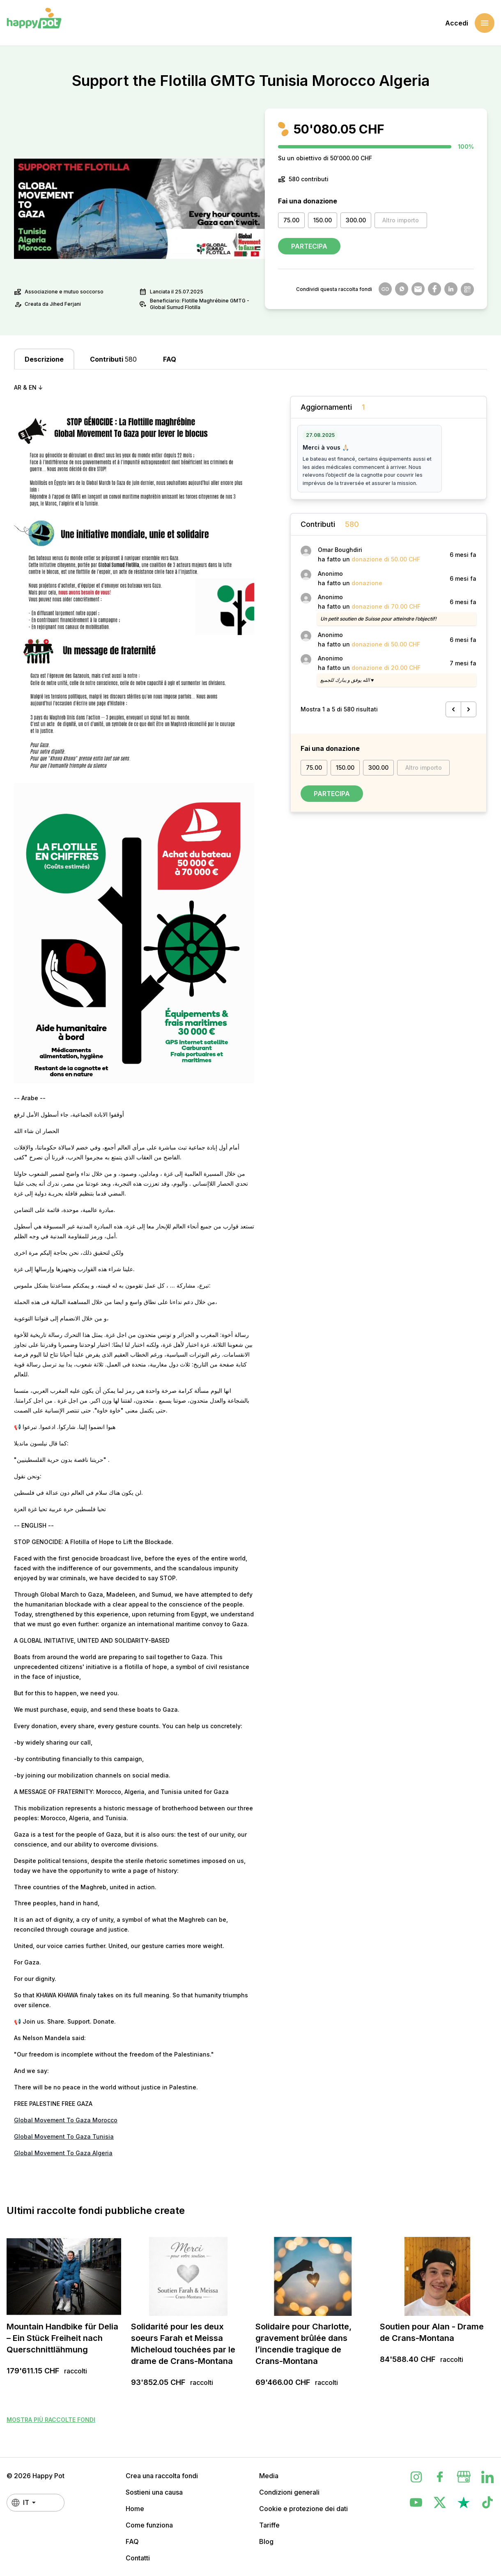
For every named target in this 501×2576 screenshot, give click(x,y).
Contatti (138, 2558)
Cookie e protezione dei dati (303, 2508)
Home (135, 2508)
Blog (266, 2541)
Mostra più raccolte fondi (51, 2419)
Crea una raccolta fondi (162, 2476)
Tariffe (269, 2525)
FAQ (132, 2541)
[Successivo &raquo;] (468, 709)
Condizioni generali (289, 2492)
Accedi (456, 23)
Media (268, 2476)
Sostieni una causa (154, 2492)
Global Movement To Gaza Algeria (63, 2152)
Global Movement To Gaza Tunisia (64, 2136)
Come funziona (149, 2525)
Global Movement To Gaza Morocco (65, 2120)
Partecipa (309, 246)
